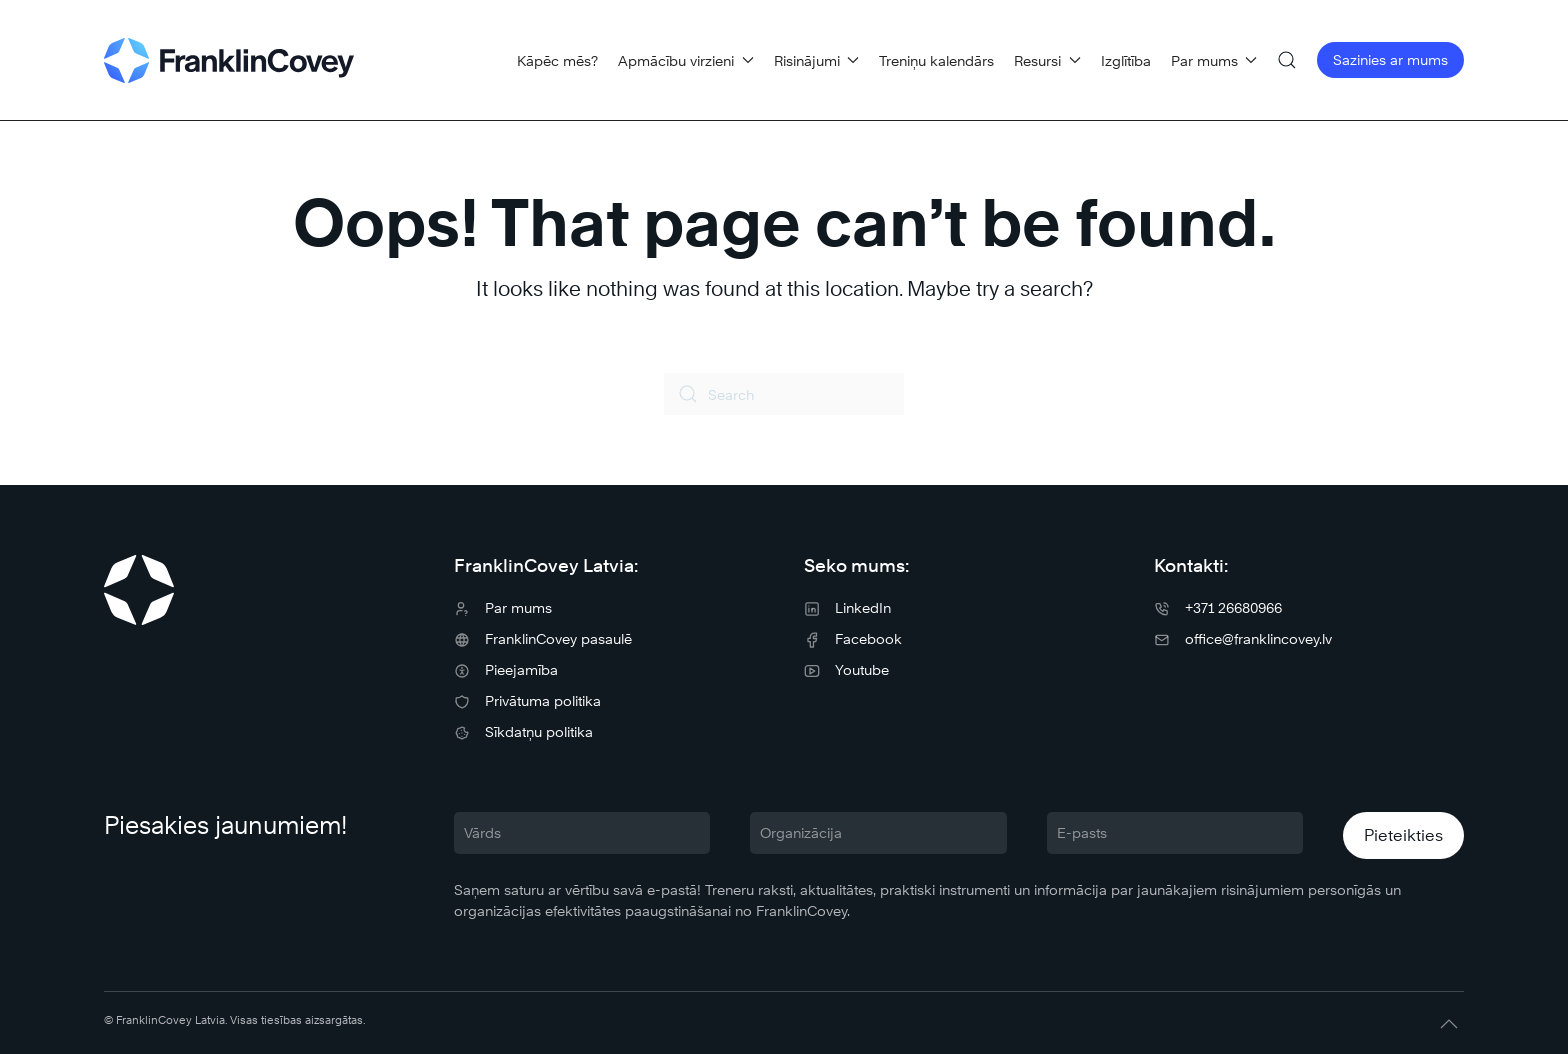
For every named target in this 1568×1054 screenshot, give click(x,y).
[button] (1287, 60)
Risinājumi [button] (817, 60)
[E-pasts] (1175, 833)
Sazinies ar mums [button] (1390, 59)
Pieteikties (1403, 835)
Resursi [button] (1047, 60)
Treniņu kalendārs (936, 60)
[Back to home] (229, 60)
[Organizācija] (878, 833)
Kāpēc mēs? (557, 60)
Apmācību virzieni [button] (686, 60)
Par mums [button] (1214, 60)
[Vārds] (582, 833)
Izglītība (1126, 60)
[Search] (784, 394)
